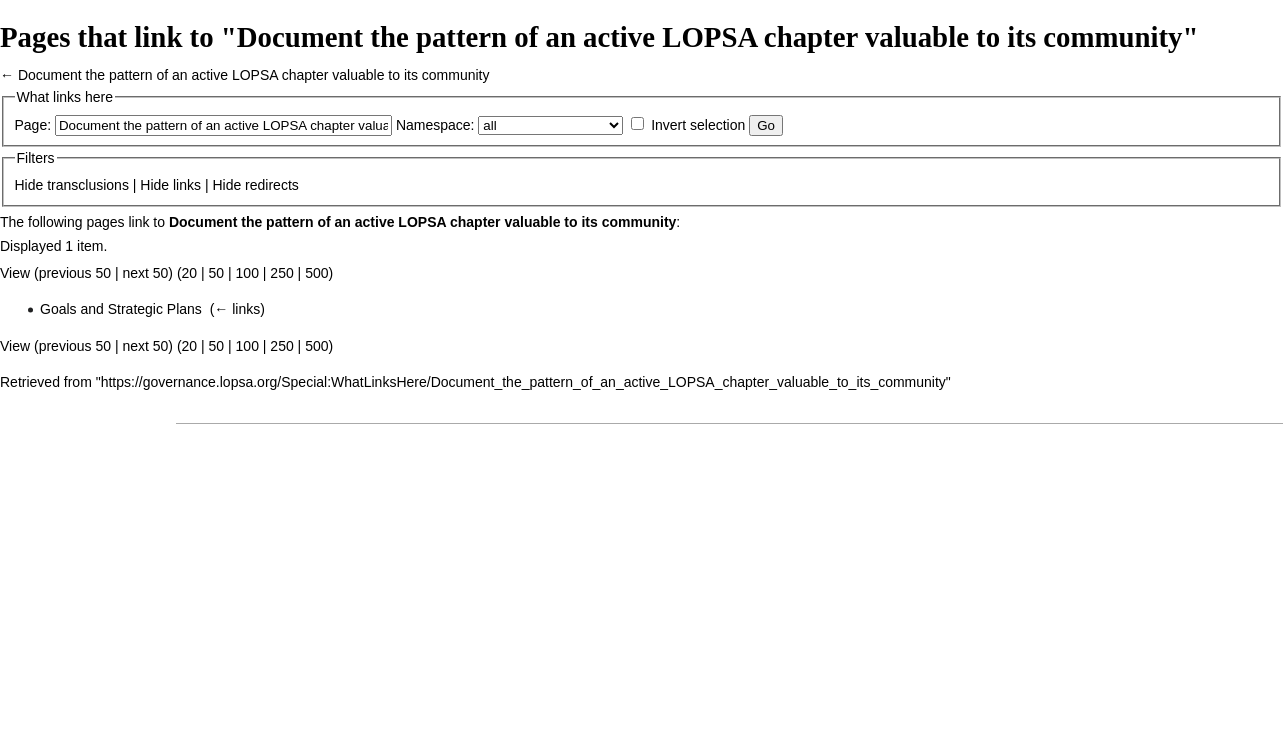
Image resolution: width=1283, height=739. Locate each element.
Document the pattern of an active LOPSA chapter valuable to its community (254, 75)
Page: (33, 125)
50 (217, 273)
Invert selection (698, 125)
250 (281, 273)
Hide (29, 185)
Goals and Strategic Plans (121, 309)
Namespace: (435, 125)
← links (237, 309)
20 (190, 273)
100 (247, 273)
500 (316, 273)
